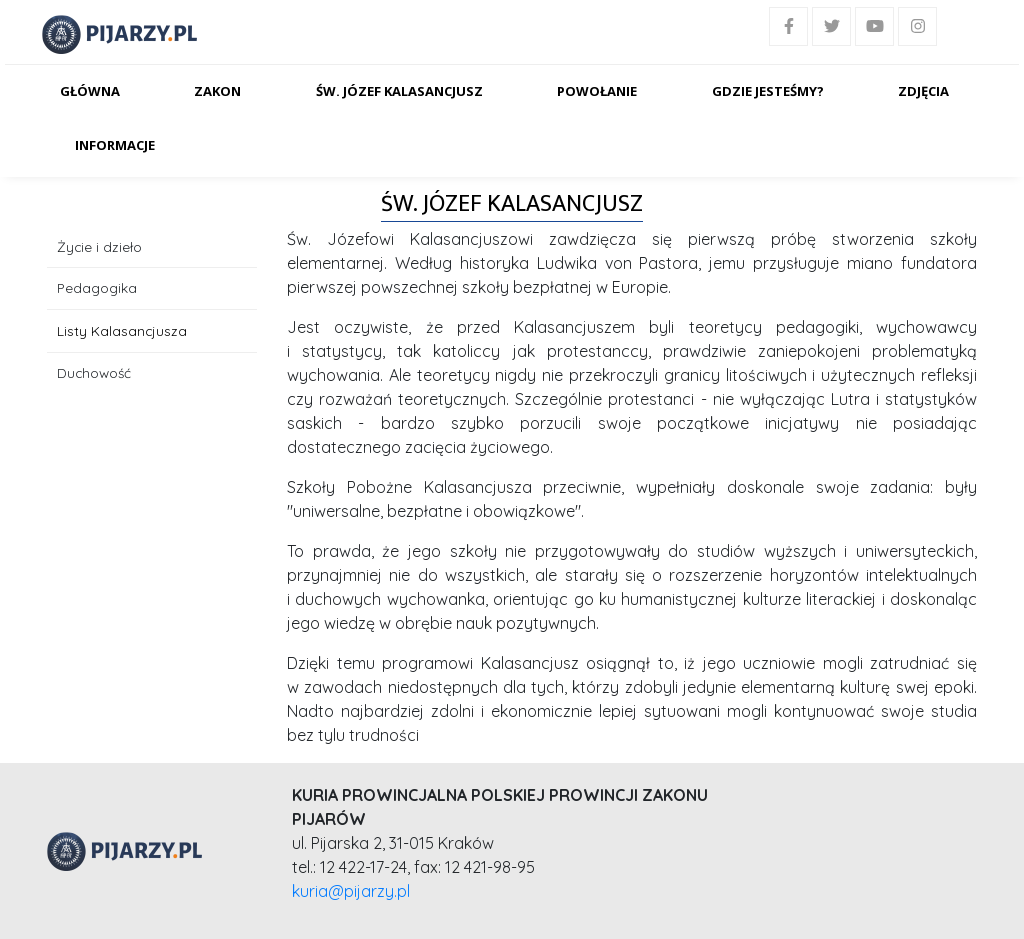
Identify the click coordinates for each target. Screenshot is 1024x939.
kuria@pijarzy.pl (351, 891)
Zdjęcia (923, 91)
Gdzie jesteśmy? (768, 91)
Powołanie (597, 91)
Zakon (217, 91)
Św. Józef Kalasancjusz (399, 91)
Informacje (115, 145)
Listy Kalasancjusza (122, 330)
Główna (90, 91)
